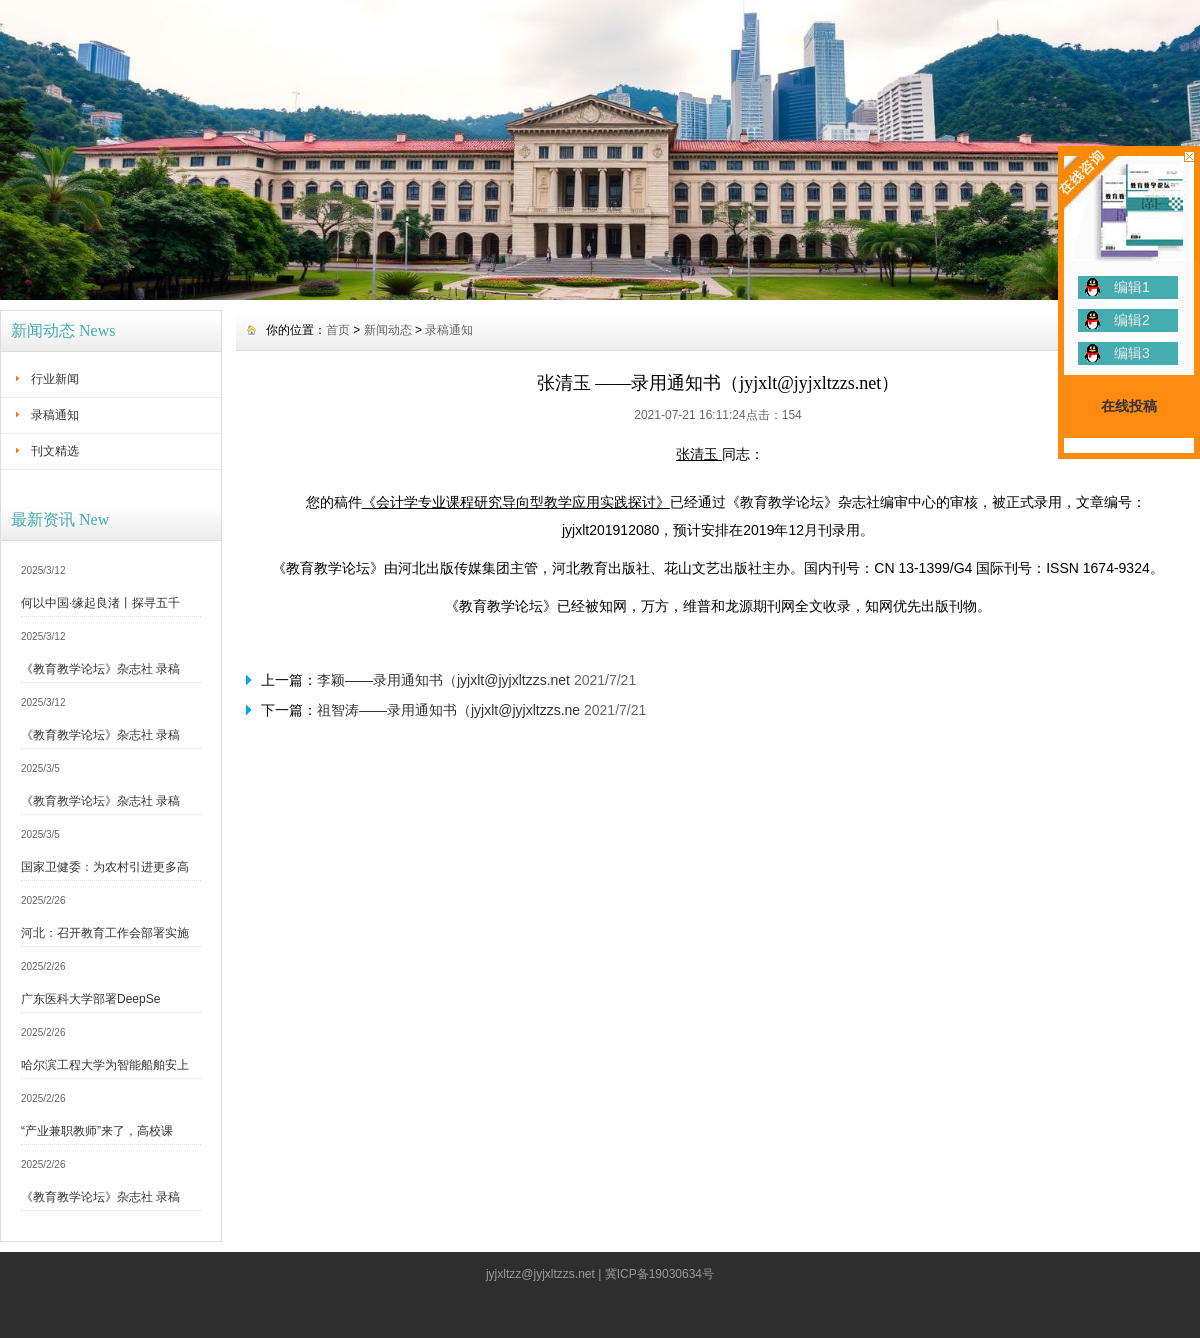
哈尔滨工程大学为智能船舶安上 (105, 1065)
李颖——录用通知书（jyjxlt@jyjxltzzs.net (443, 680)
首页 (338, 330)
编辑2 (1132, 320)
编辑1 (1132, 287)
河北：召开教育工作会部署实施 (105, 933)
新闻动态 (388, 330)
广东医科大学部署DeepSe (90, 999)
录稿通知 (55, 415)
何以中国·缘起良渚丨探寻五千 (100, 603)
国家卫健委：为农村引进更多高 (105, 867)
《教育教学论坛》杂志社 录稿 (100, 669)
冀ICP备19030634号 (659, 1274)
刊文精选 (55, 451)
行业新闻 (55, 379)
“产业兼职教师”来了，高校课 (97, 1131)
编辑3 (1132, 353)
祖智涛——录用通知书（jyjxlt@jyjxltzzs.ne (448, 710)
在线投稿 (1129, 406)
